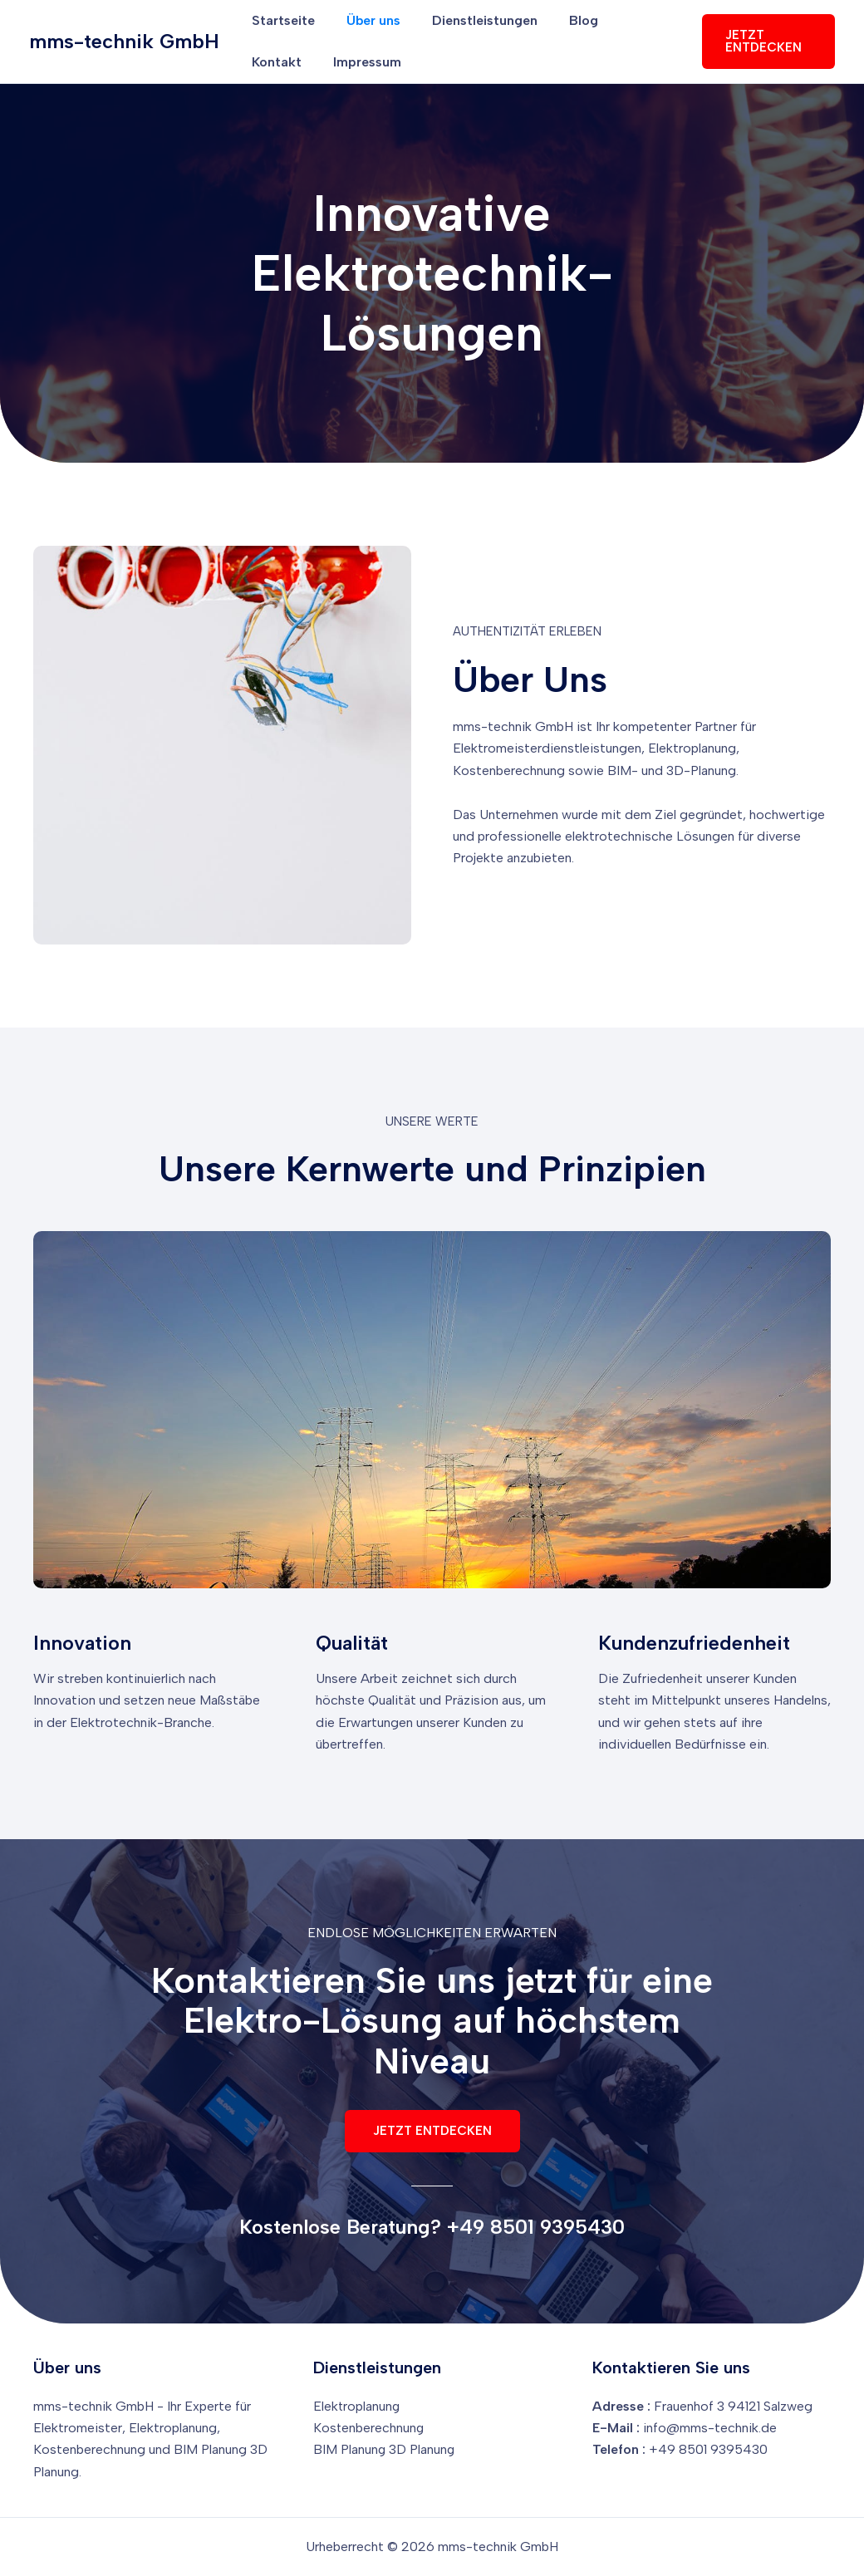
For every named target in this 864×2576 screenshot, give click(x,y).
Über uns (366, 20)
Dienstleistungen (472, 20)
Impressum (283, 62)
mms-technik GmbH (124, 41)
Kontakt (632, 20)
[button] (765, 41)
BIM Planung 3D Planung (384, 2449)
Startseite (280, 20)
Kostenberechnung (369, 2427)
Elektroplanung (357, 2405)
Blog (566, 20)
